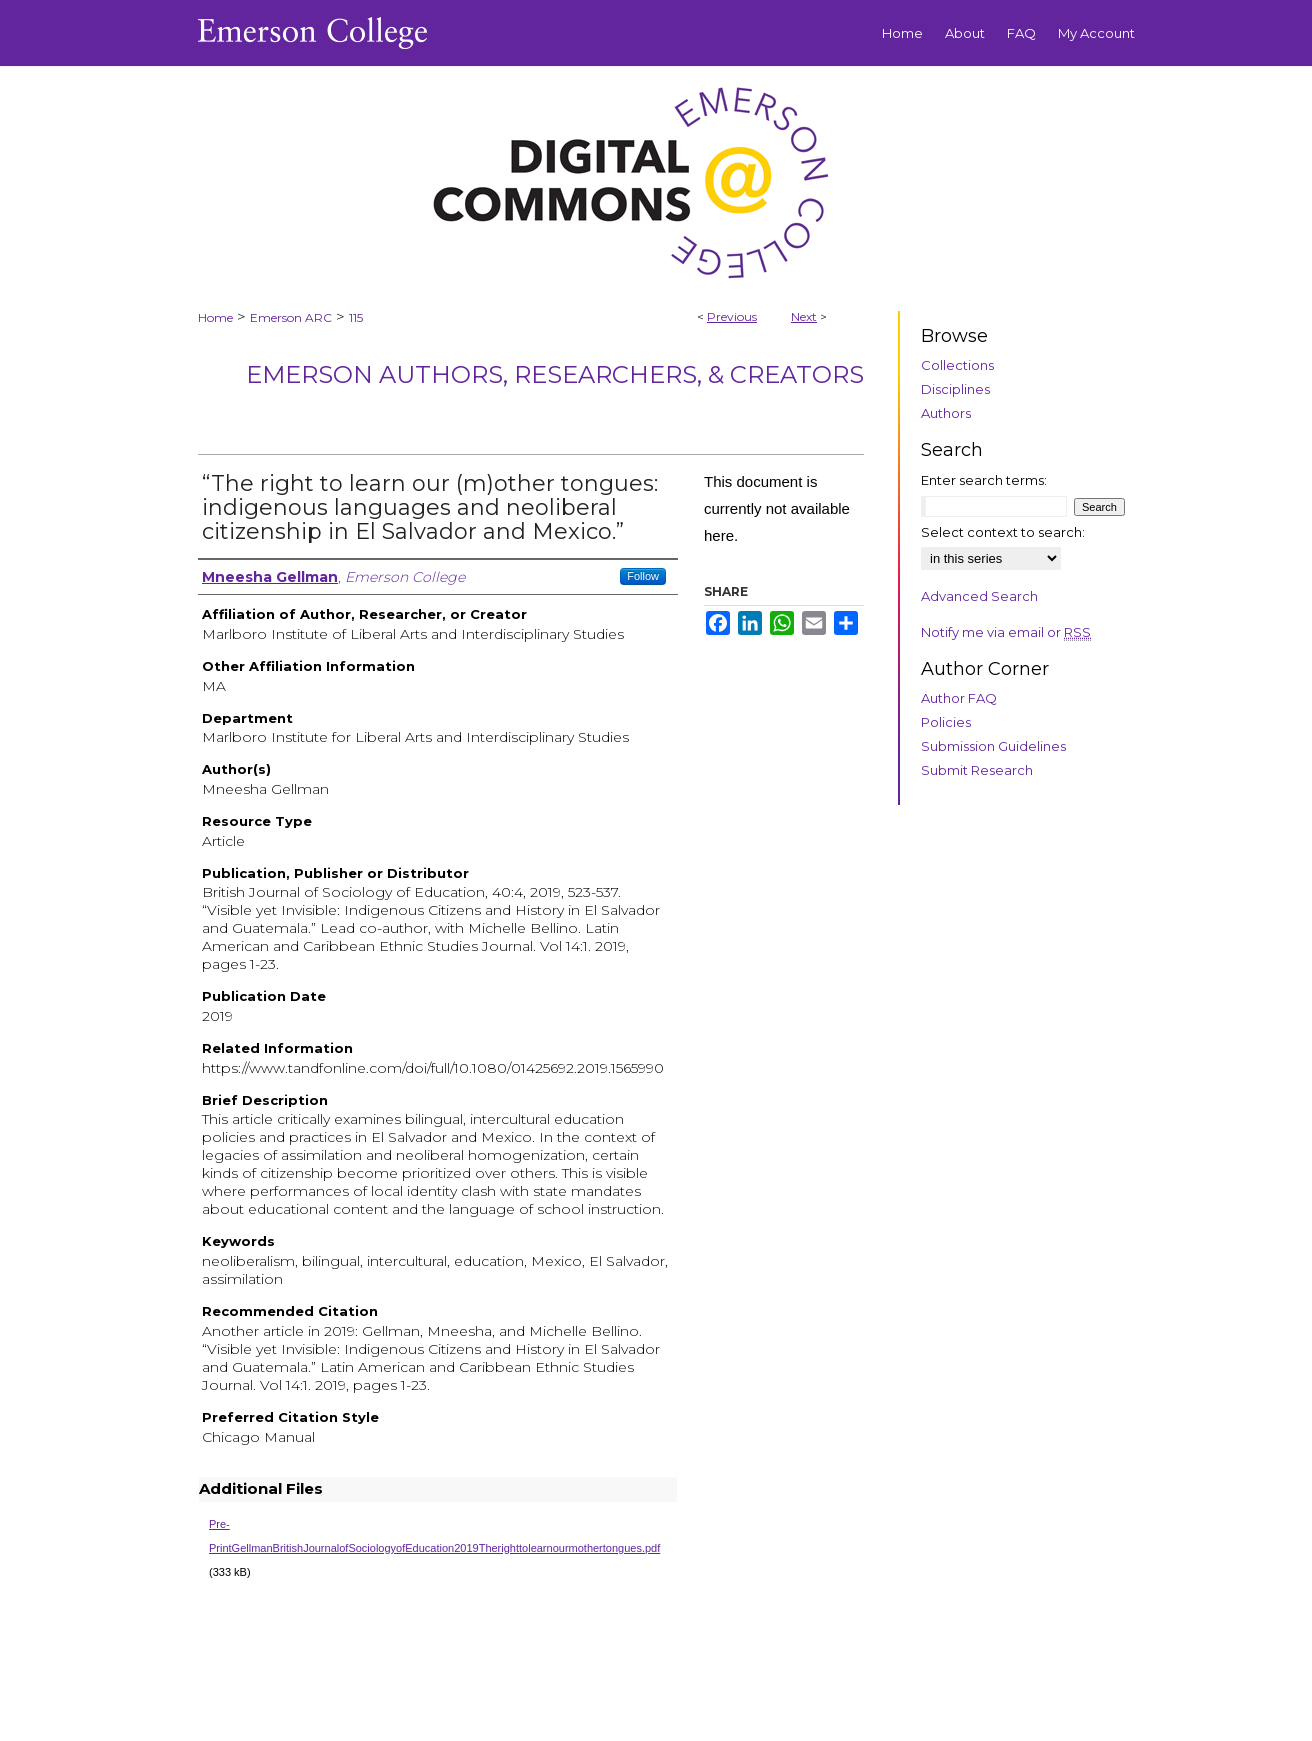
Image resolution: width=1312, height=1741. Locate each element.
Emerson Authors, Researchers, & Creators (555, 374)
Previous (732, 316)
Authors (946, 413)
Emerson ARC (291, 317)
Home (215, 317)
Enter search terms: (984, 480)
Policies (946, 722)
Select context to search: (1003, 532)
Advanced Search (979, 596)
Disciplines (955, 389)
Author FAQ (959, 698)
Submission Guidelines (993, 746)
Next (804, 316)
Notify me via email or (1006, 632)
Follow (643, 576)
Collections (957, 365)
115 (356, 317)
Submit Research (977, 770)
